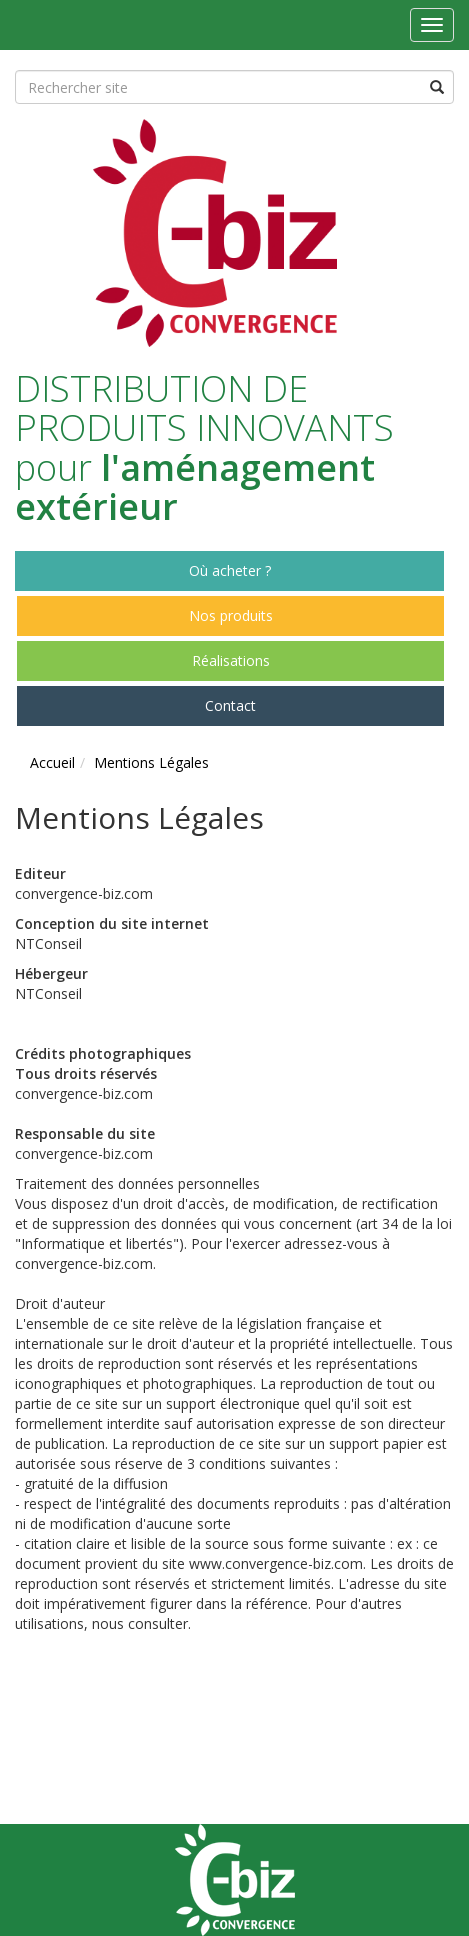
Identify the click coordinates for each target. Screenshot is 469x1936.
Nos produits (231, 615)
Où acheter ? (230, 570)
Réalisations (231, 660)
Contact (230, 705)
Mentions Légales (151, 762)
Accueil (52, 762)
